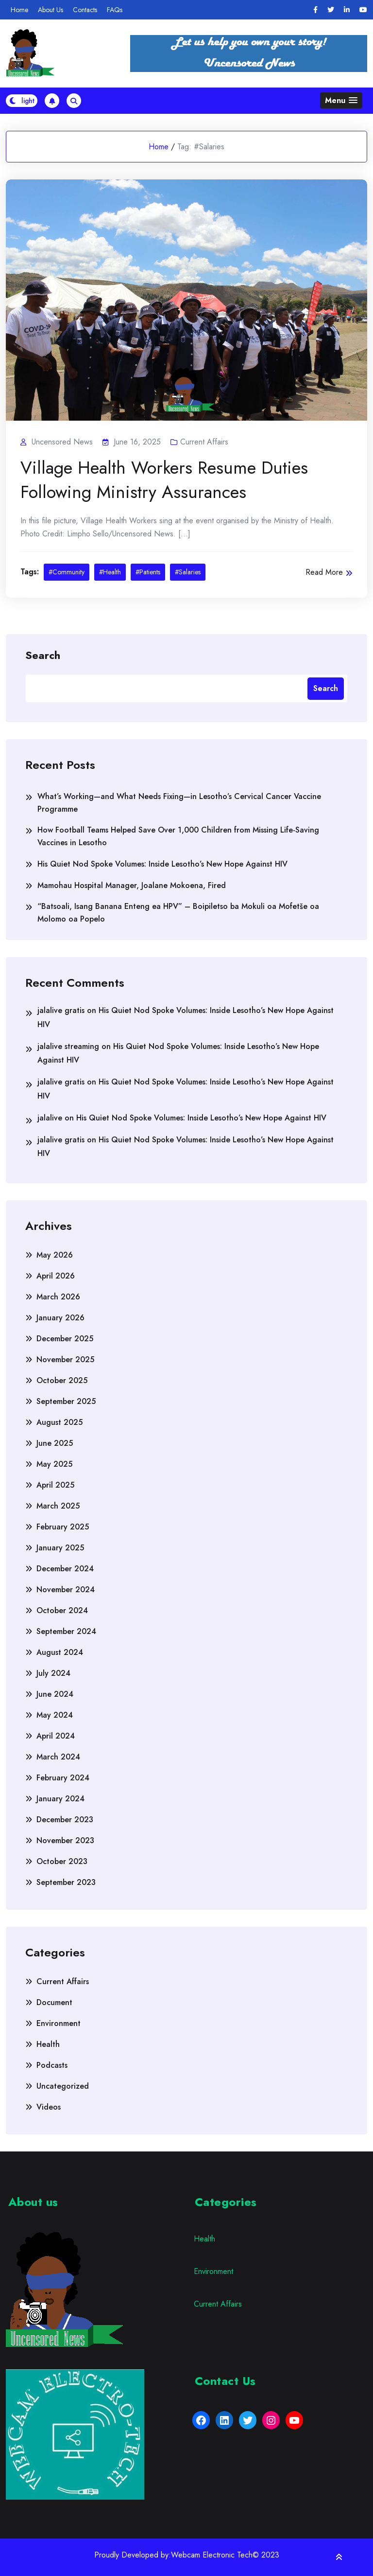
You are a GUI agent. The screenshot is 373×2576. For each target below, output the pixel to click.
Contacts (85, 10)
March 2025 (58, 1505)
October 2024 (62, 1610)
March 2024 (58, 1756)
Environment (58, 2023)
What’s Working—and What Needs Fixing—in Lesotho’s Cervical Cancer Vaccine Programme (179, 803)
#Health (110, 572)
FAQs (114, 10)
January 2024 (60, 1798)
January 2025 (60, 1547)
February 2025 (62, 1526)
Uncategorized (62, 2086)
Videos (48, 2107)
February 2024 (62, 1777)
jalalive (49, 1117)
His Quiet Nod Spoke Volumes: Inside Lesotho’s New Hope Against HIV (162, 864)
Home (19, 10)
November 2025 (65, 1359)
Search (42, 654)
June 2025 (54, 1443)
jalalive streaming (68, 1046)
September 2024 (66, 1631)
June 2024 (54, 1694)
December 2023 (64, 1819)
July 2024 (53, 1673)
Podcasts (52, 2065)
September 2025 (66, 1401)
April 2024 (55, 1735)
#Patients (148, 572)
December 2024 (65, 1568)
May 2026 (54, 1255)
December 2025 (64, 1338)
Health (48, 2044)
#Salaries (188, 572)
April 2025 (55, 1485)
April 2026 (55, 1275)
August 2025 (59, 1422)
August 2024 (59, 1652)
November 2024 (65, 1589)
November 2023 (65, 1840)
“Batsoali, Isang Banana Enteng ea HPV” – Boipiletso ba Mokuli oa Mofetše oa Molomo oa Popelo (178, 912)
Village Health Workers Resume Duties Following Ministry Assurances (164, 480)
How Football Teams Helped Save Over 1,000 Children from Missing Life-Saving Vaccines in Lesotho (178, 836)
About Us (50, 10)
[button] (341, 100)
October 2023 (61, 1861)
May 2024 (54, 1715)
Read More (329, 572)
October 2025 (61, 1380)
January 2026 (60, 1317)
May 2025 (54, 1464)
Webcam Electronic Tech (212, 2555)
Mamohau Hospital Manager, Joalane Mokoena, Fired (131, 885)
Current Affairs (204, 441)
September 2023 (66, 1882)
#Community (67, 572)
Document (54, 2002)
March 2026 (58, 1296)
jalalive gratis (61, 1010)
